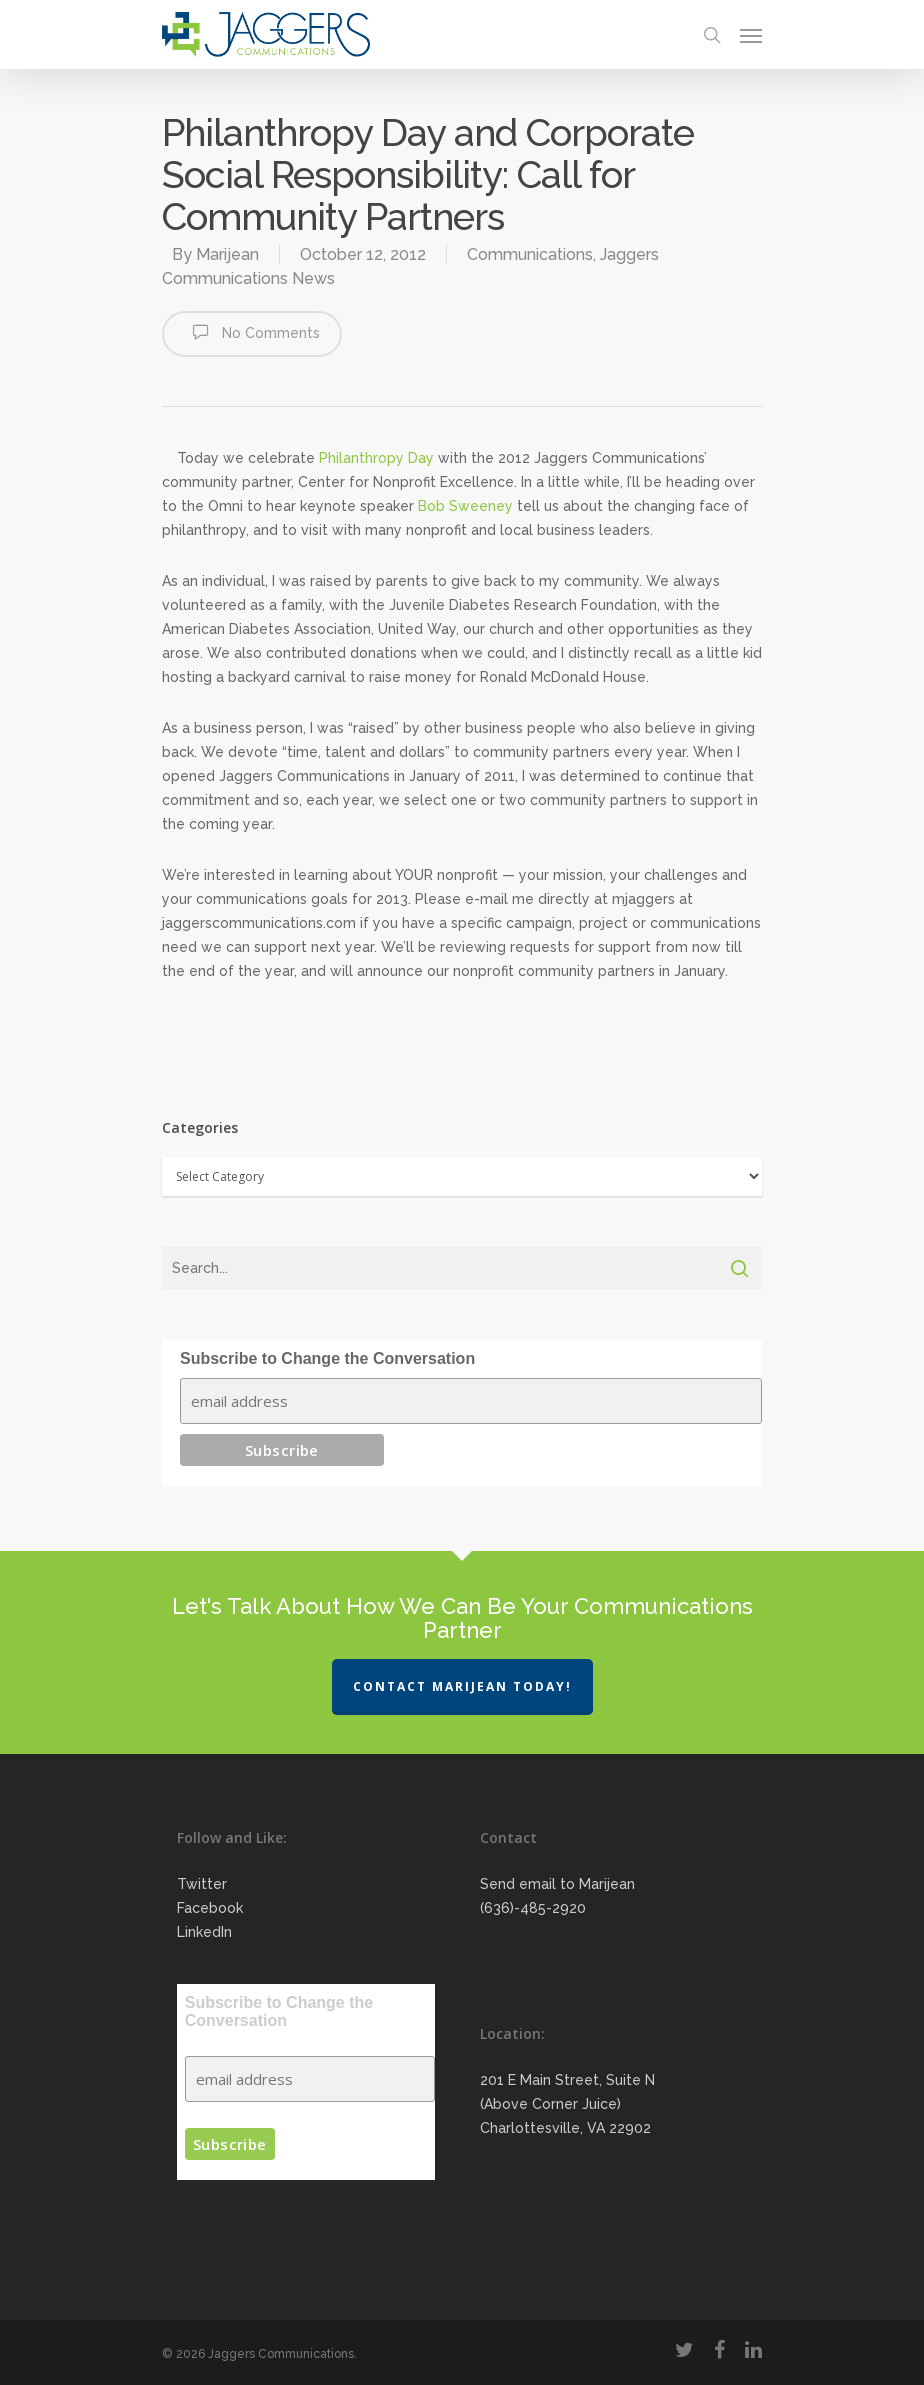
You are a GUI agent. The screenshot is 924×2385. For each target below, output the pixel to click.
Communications (530, 254)
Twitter (202, 1884)
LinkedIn (204, 1932)
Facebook (210, 1908)
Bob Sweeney (465, 506)
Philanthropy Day (376, 458)
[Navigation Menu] (751, 35)
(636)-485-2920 (533, 1908)
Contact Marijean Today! (462, 1686)
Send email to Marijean (557, 1884)
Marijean (227, 254)
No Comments (252, 332)
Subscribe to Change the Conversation (327, 1358)
